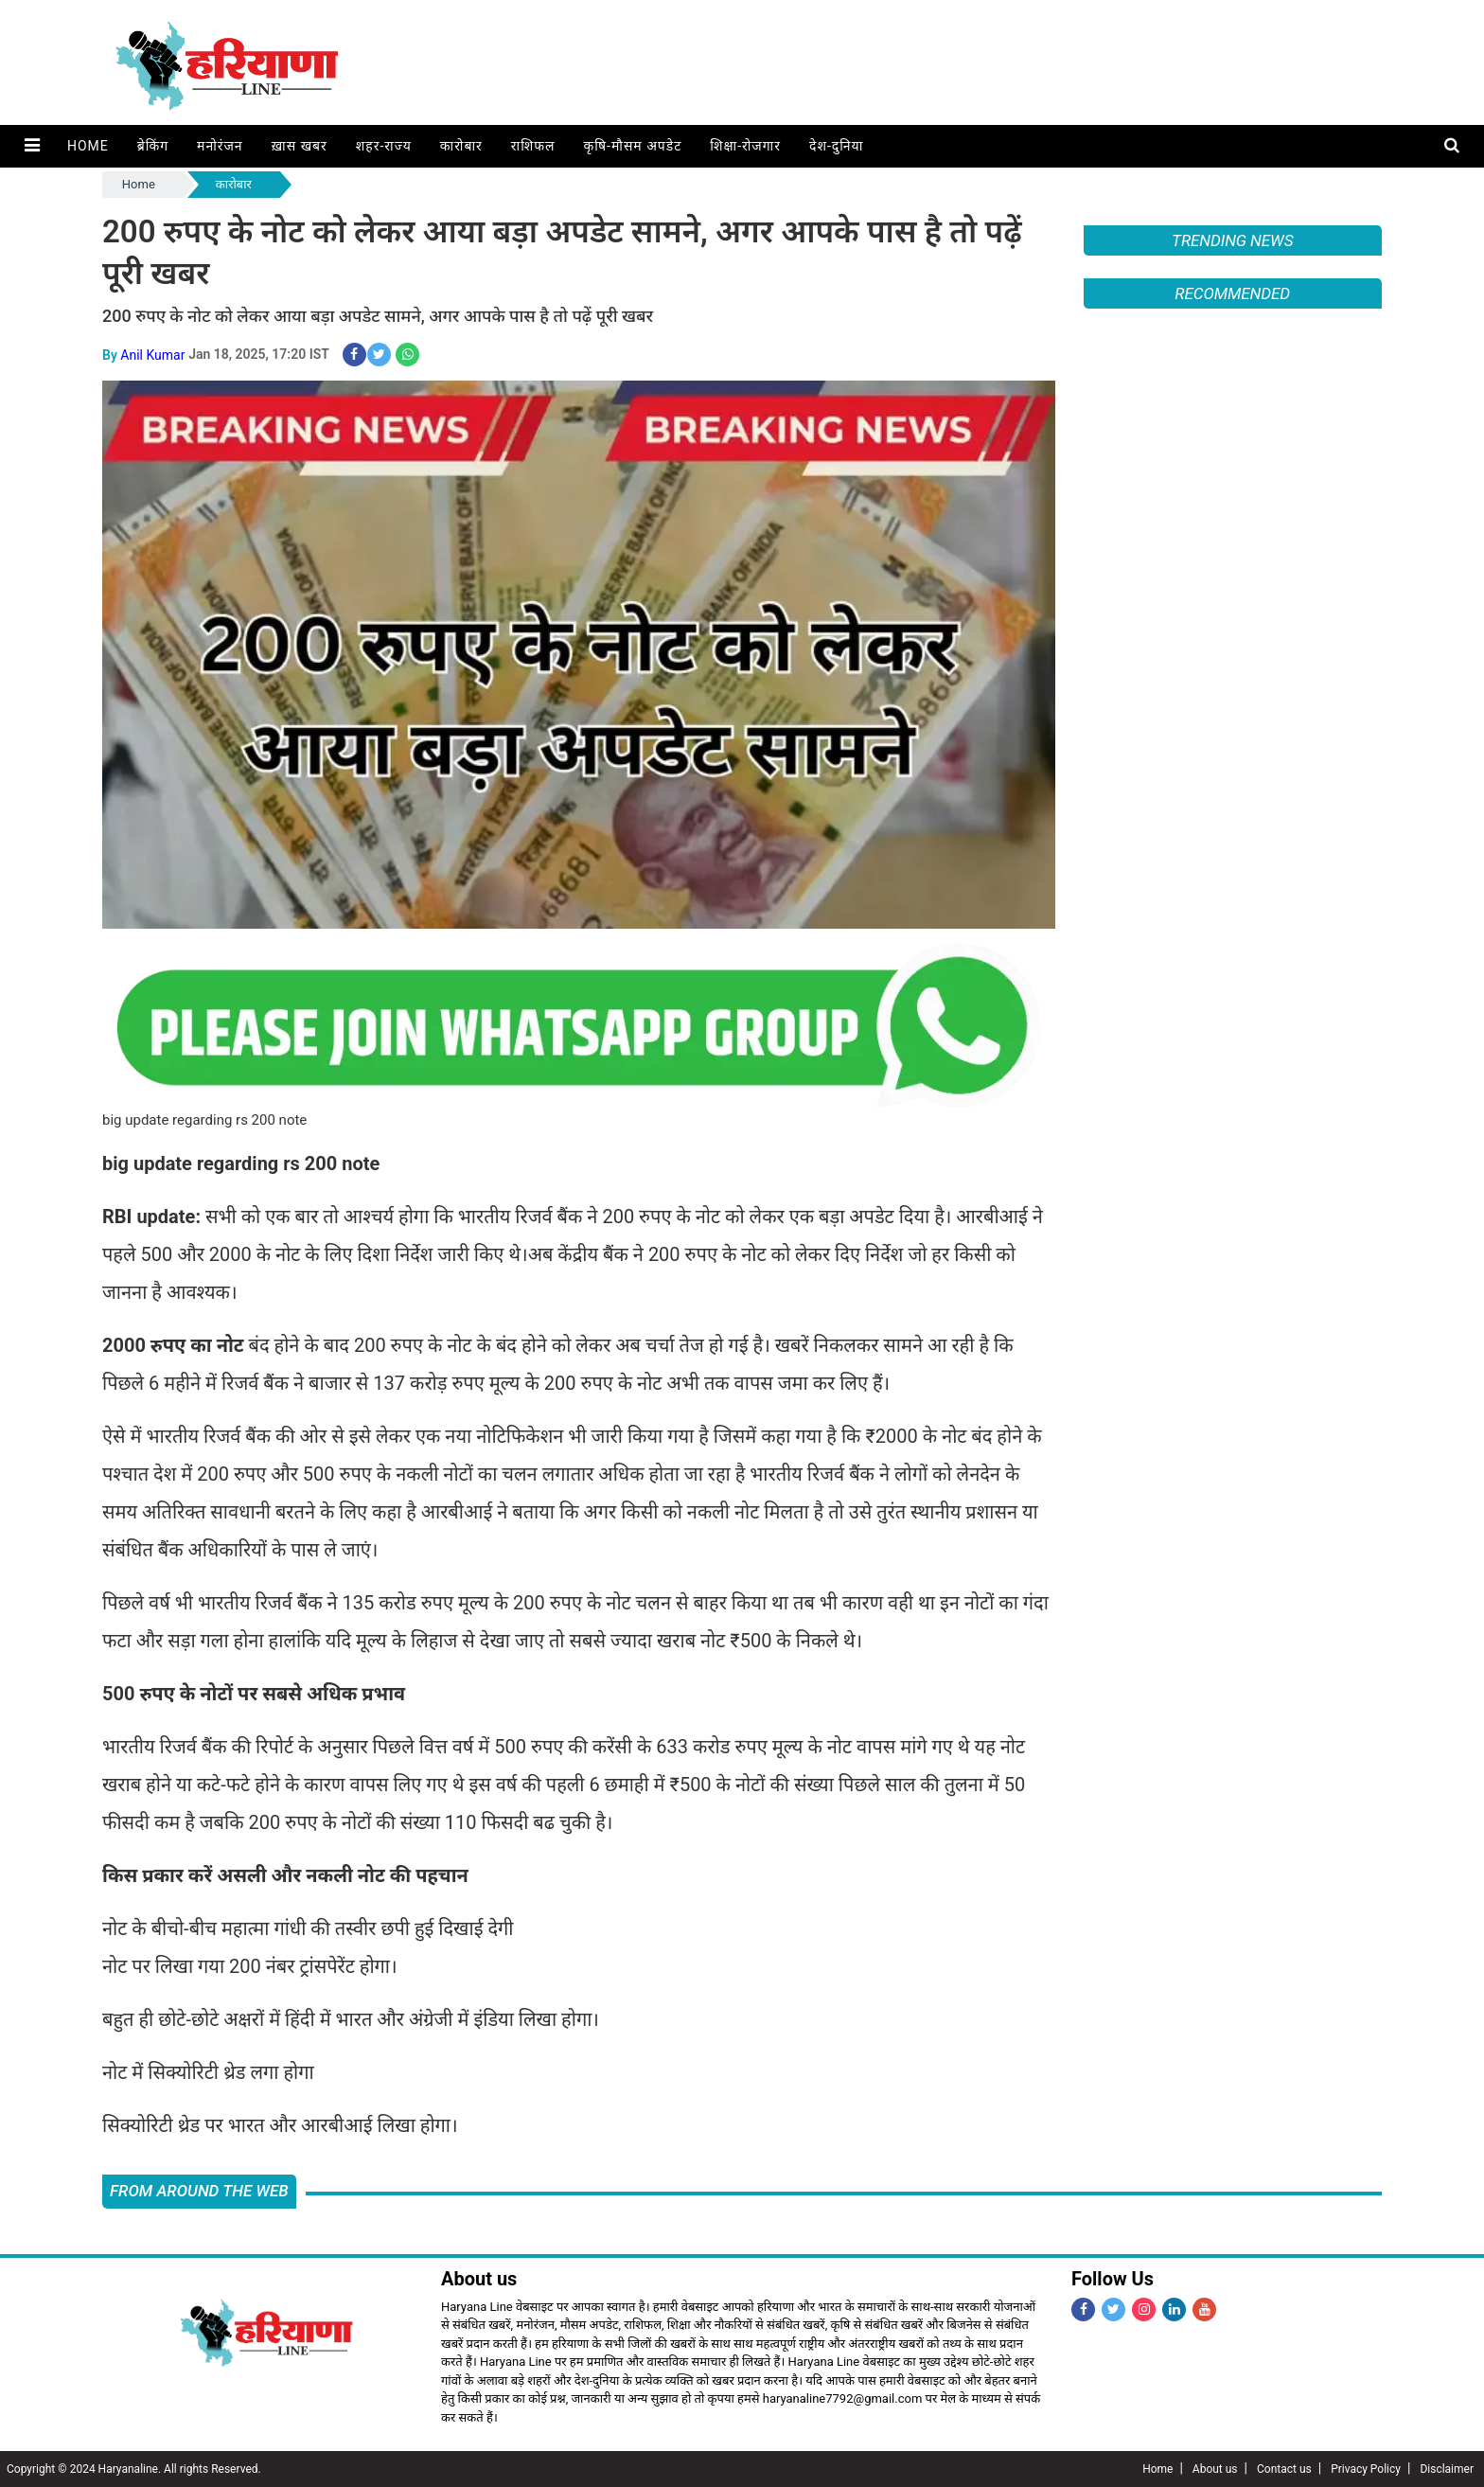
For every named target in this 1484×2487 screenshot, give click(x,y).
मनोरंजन (219, 145)
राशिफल (532, 145)
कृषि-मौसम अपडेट (632, 145)
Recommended (1232, 293)
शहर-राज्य (383, 145)
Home (87, 145)
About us (1215, 2469)
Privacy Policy (1366, 2469)
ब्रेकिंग (152, 145)
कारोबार (460, 145)
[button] (32, 146)
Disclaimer (1447, 2469)
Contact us (1284, 2469)
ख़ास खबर (299, 145)
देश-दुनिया (835, 145)
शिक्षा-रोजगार (744, 145)
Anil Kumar (152, 354)
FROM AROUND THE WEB (199, 2190)
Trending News (1232, 240)
